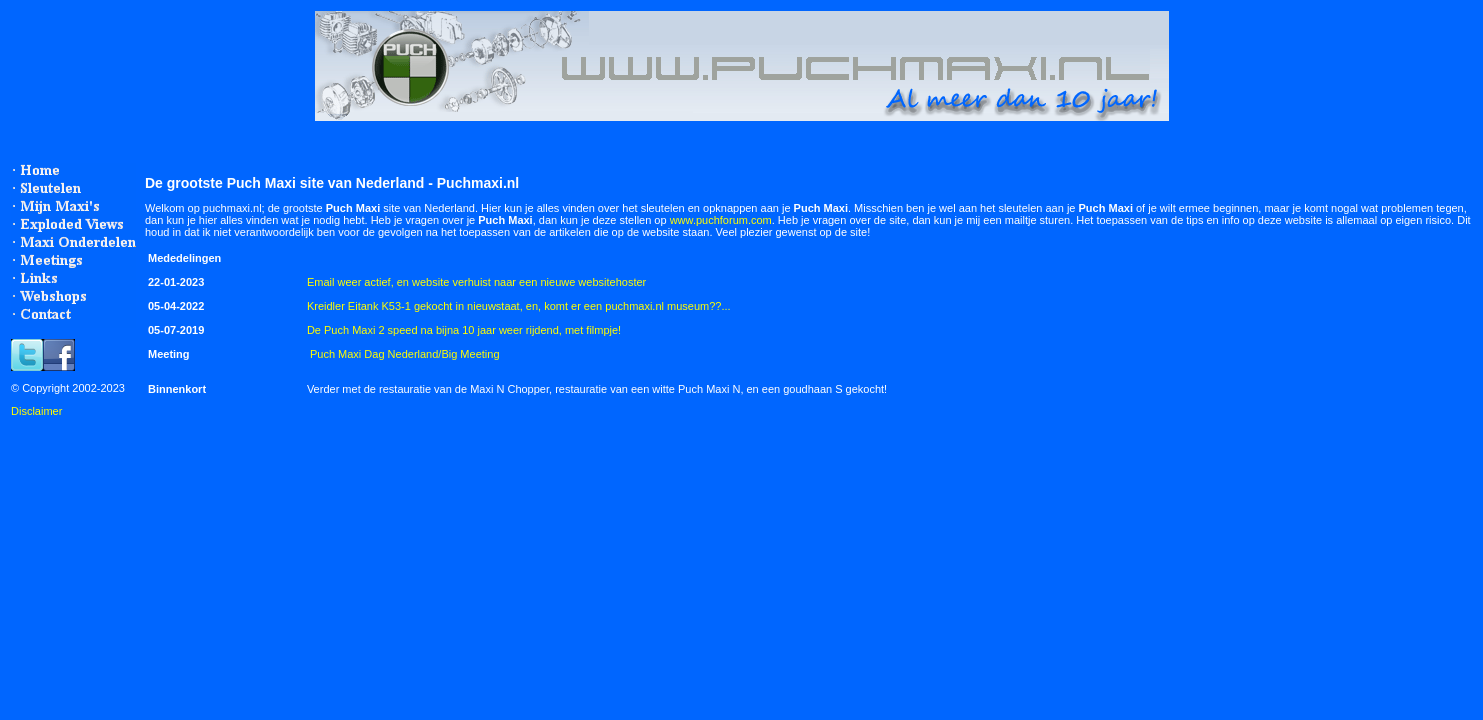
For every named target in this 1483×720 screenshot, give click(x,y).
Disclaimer (36, 411)
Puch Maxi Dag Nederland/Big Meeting (405, 354)
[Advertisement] (346, 473)
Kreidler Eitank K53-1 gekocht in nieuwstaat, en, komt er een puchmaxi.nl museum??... (519, 306)
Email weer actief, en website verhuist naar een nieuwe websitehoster (476, 282)
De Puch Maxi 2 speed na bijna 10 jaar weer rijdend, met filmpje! (464, 330)
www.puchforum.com (721, 220)
